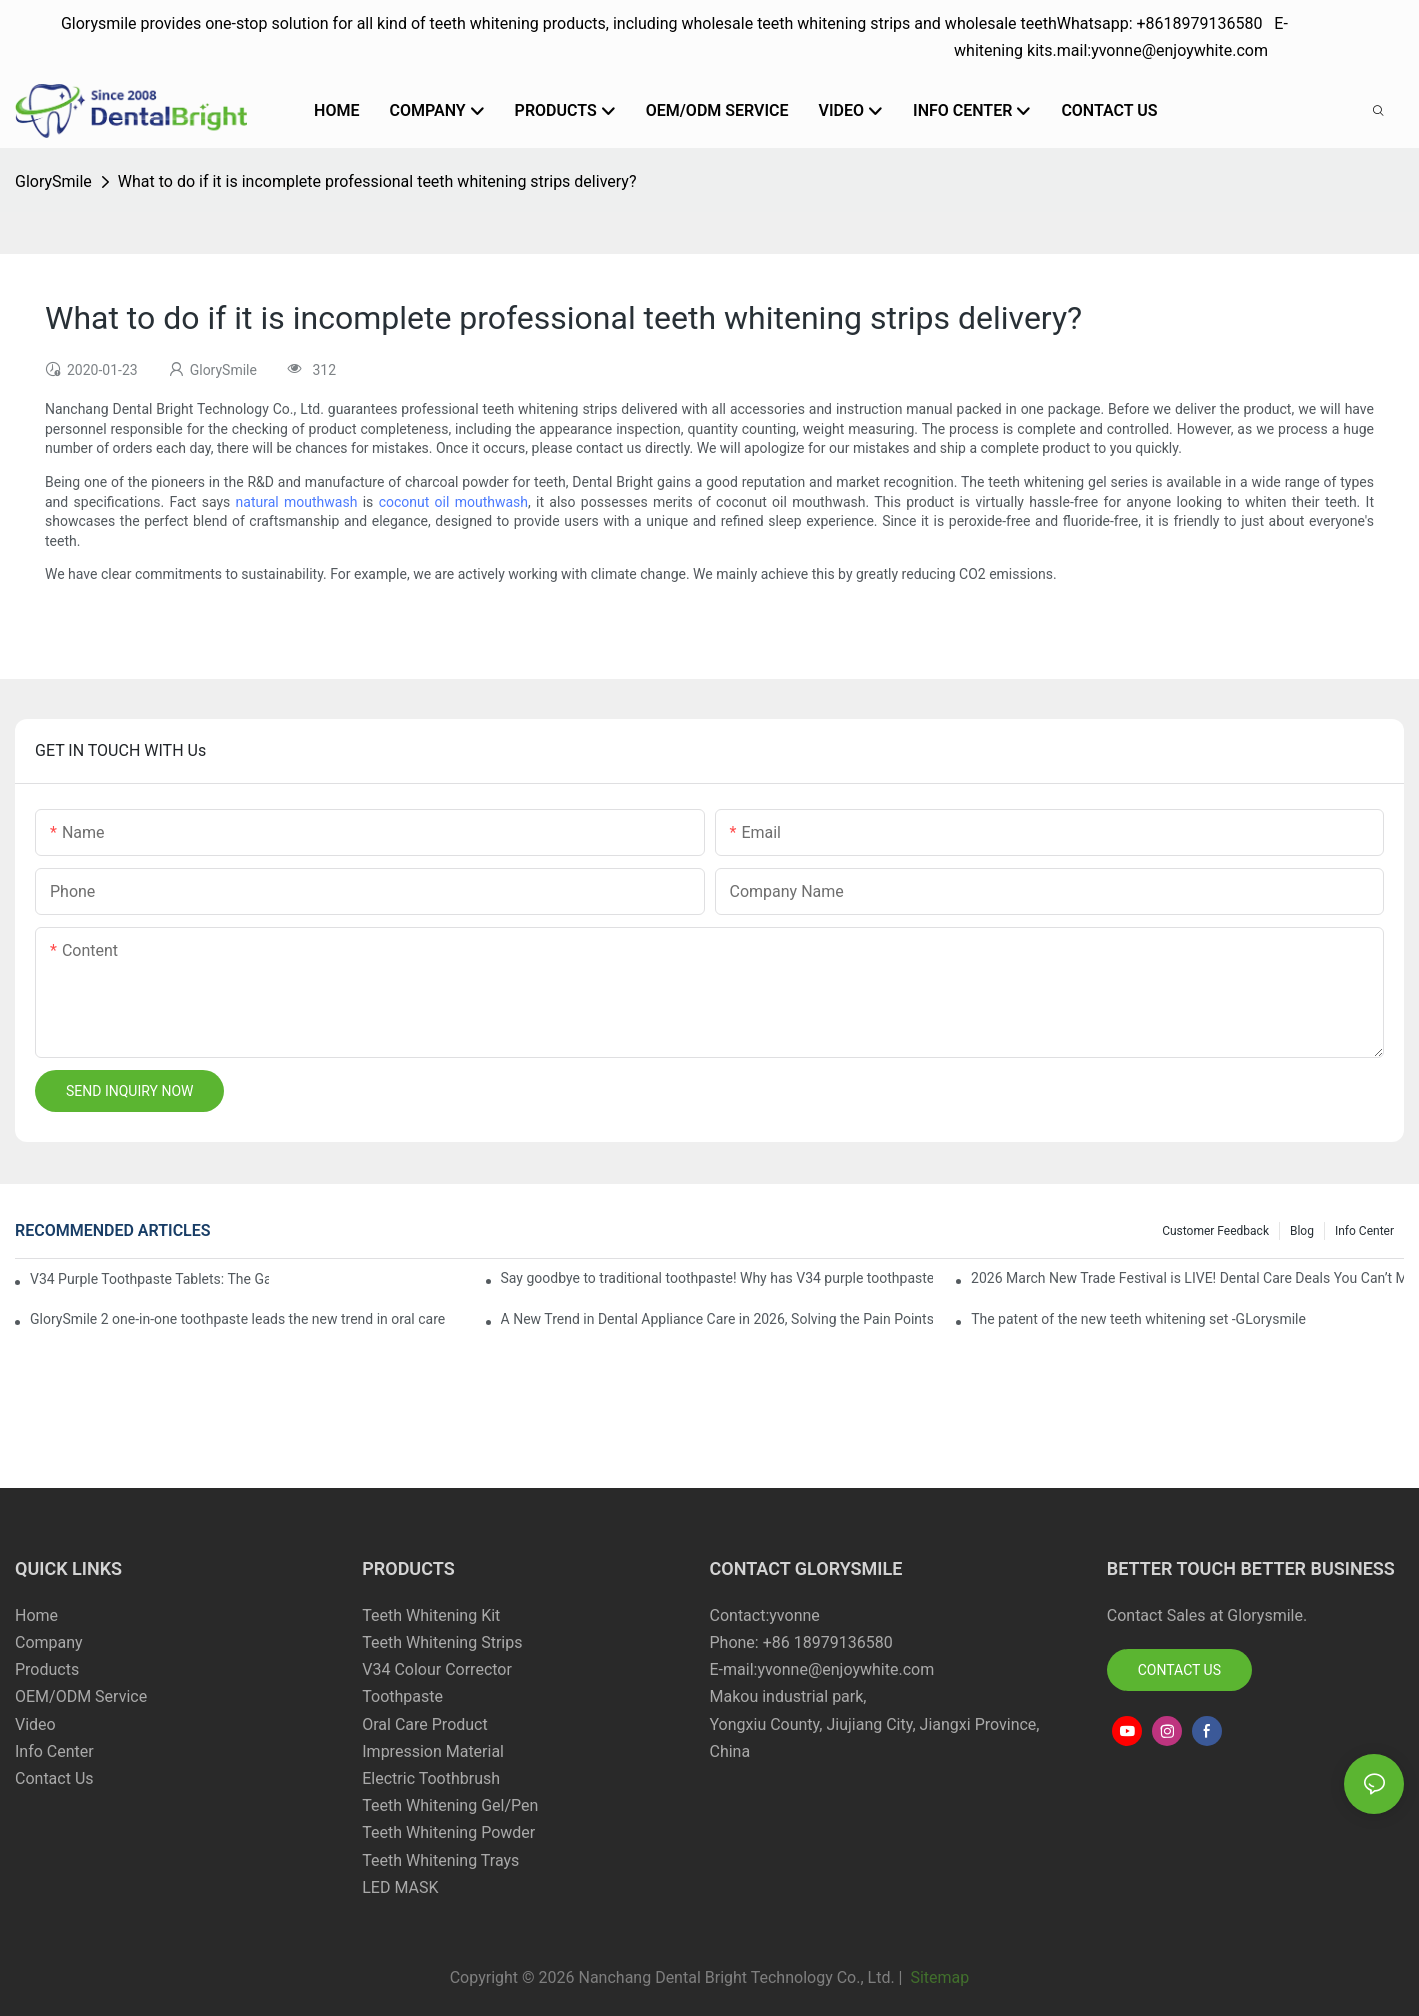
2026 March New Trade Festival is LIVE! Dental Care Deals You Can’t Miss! (1187, 1278)
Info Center (1364, 1231)
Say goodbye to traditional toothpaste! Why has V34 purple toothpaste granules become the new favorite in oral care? (717, 1278)
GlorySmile (53, 181)
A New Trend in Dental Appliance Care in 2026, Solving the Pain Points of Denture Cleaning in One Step (717, 1319)
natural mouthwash (297, 502)
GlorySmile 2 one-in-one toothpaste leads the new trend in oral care (237, 1319)
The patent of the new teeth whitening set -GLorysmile (1138, 1319)
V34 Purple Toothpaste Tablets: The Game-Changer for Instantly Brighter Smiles (149, 1279)
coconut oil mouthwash (453, 502)
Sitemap (937, 1977)
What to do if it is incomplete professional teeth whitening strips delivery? (377, 181)
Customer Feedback (1215, 1231)
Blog (1302, 1231)
